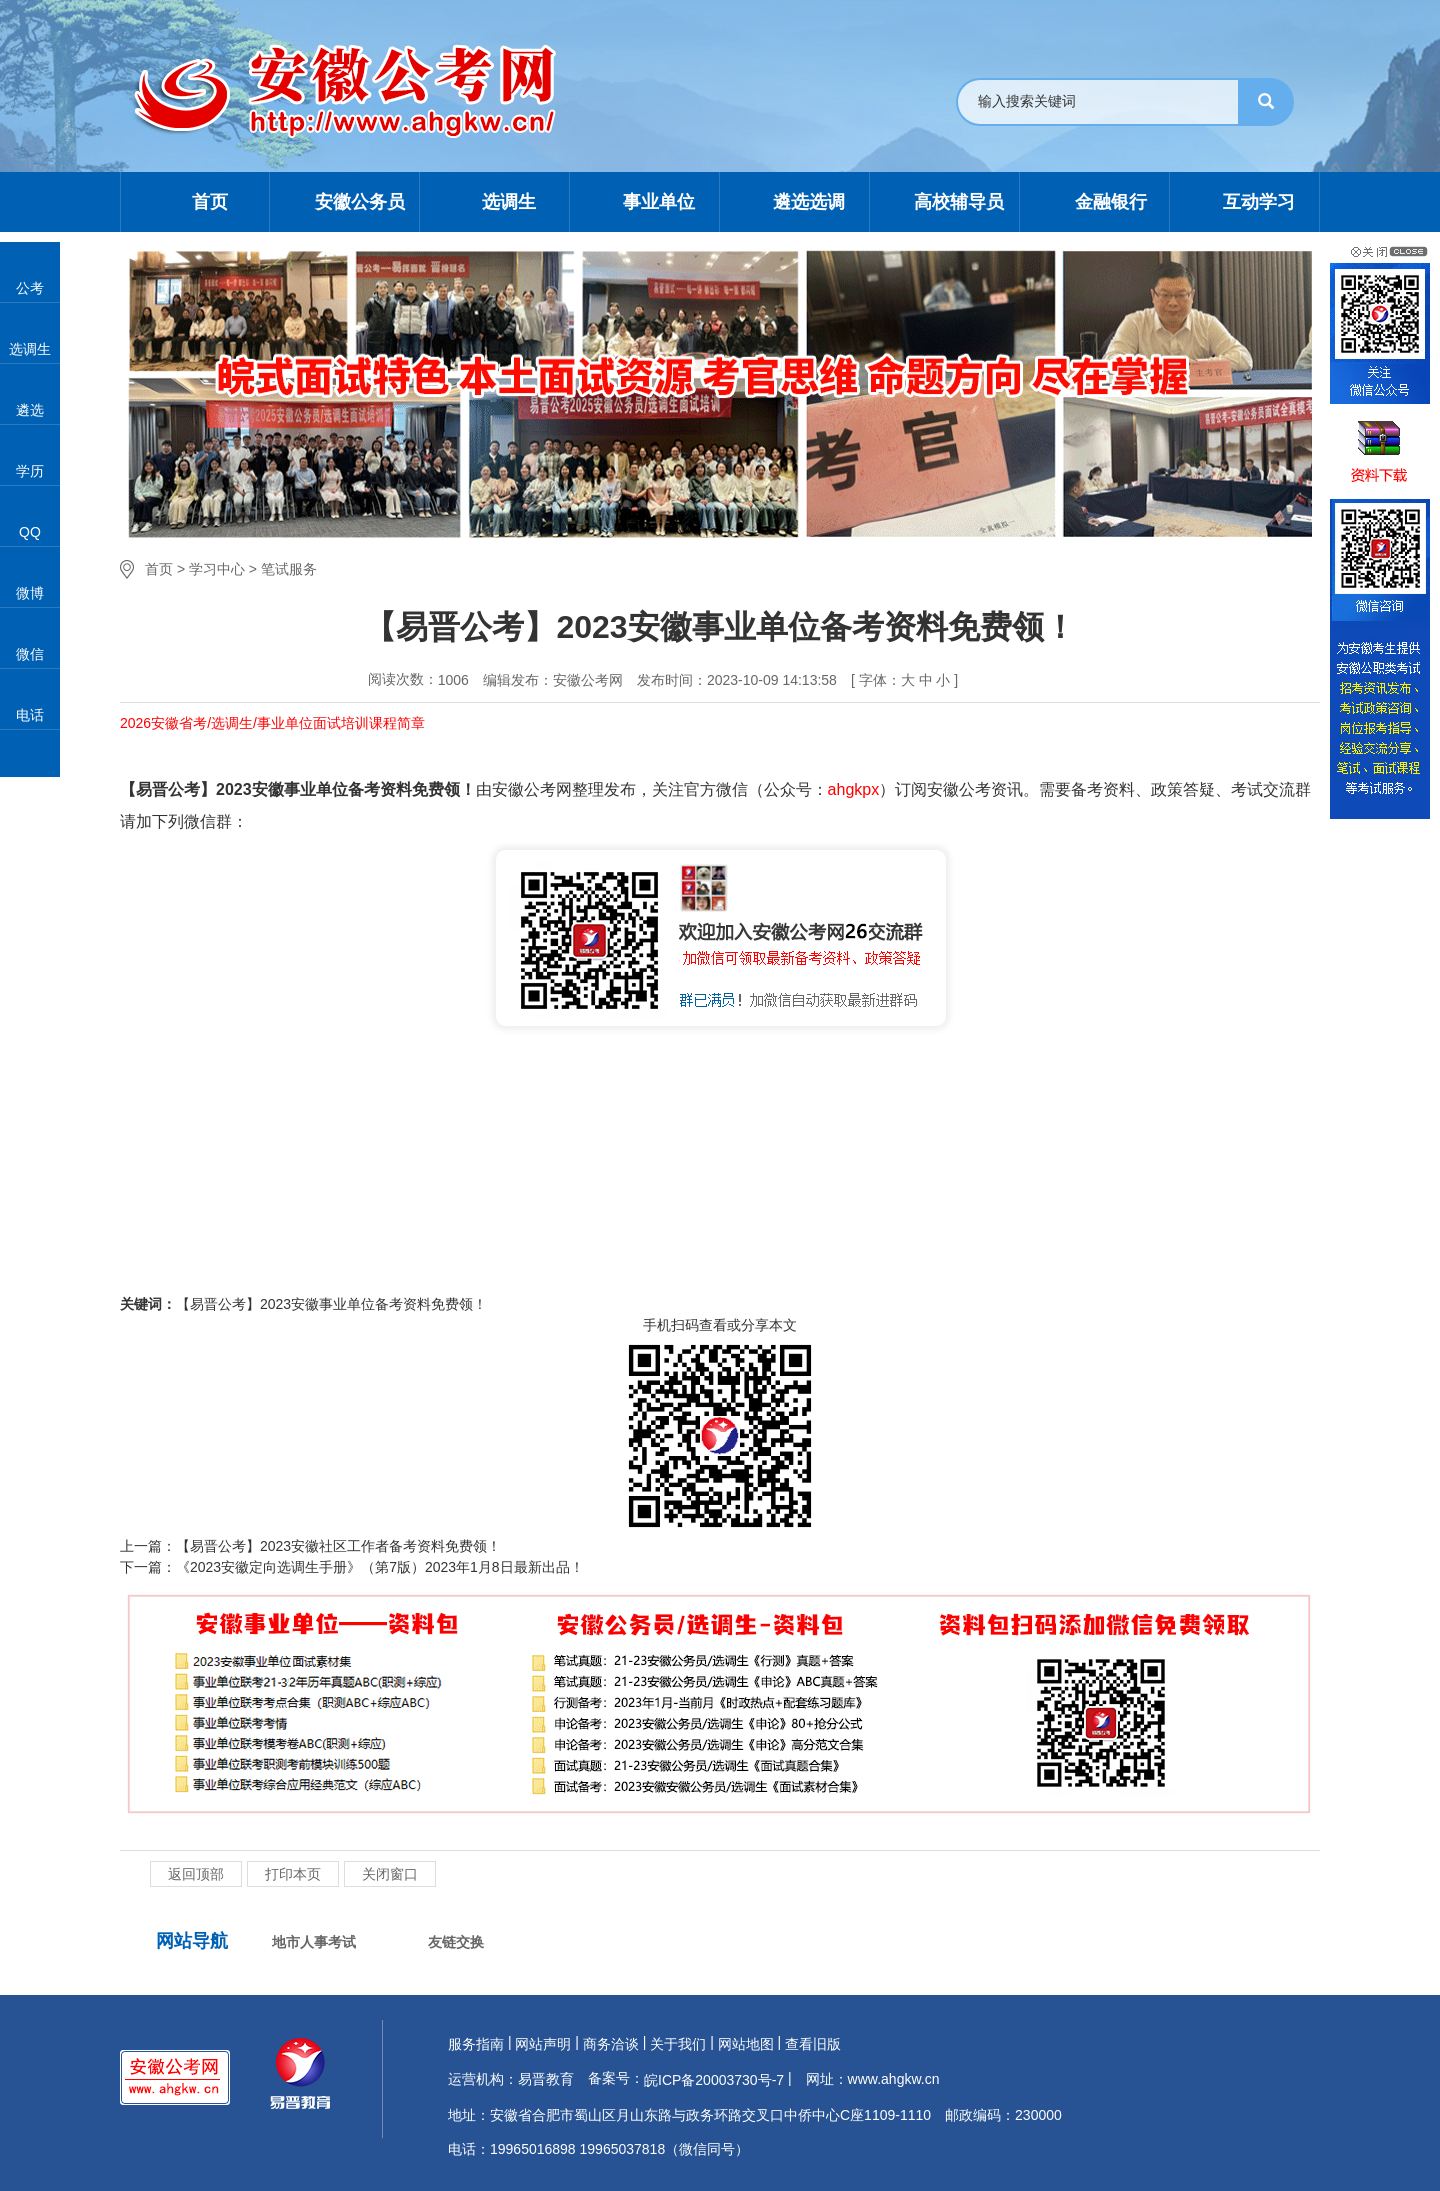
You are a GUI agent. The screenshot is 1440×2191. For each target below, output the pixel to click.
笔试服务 (289, 569)
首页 (159, 569)
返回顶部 (196, 1874)
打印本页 (293, 1874)
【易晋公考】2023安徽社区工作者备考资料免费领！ (338, 1546)
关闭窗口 (390, 1874)
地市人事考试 (314, 1942)
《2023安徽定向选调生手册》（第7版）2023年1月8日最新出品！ (380, 1567)
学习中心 (217, 569)
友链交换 (456, 1942)
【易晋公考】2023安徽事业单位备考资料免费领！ (331, 1304)
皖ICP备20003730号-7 (714, 2080)
